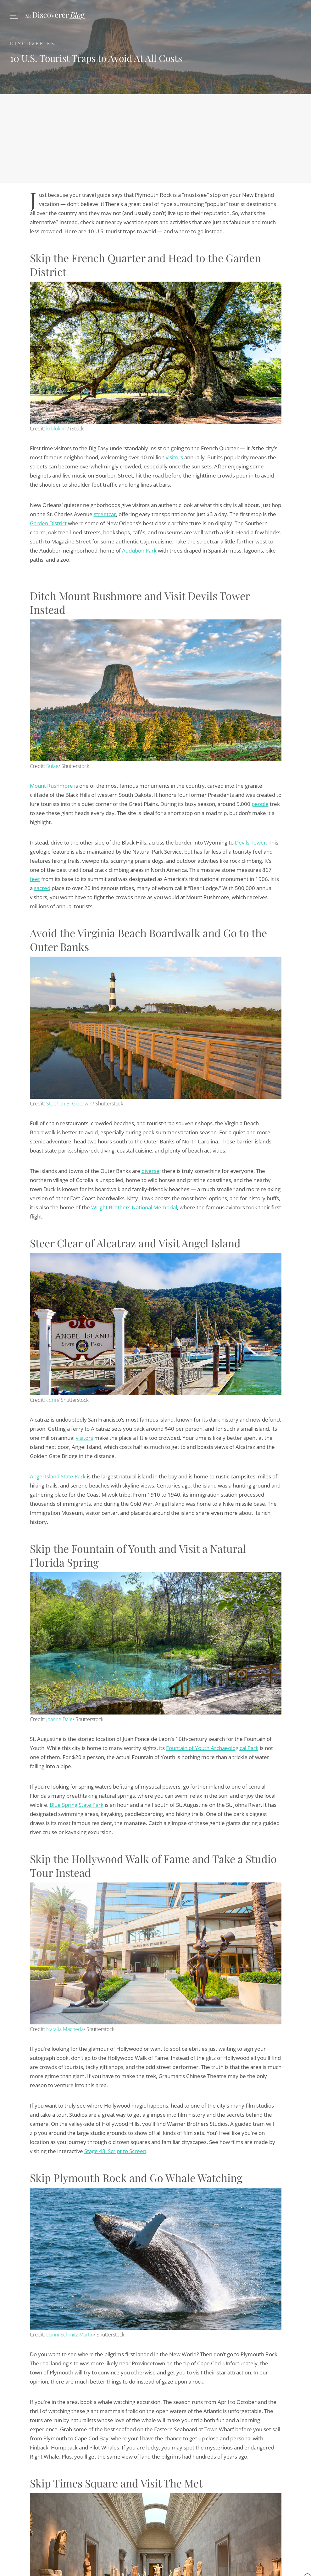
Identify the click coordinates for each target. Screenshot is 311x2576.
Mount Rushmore (51, 785)
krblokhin (56, 428)
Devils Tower (250, 842)
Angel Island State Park (58, 1476)
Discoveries (32, 43)
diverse (150, 1171)
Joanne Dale (59, 1719)
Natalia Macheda (65, 2029)
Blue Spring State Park (76, 1804)
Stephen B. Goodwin (69, 1103)
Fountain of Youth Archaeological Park (212, 1748)
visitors (174, 457)
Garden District (48, 523)
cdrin (52, 1399)
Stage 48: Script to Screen (115, 2151)
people (260, 803)
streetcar (105, 514)
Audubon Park (139, 550)
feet (35, 879)
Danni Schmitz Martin (70, 2334)
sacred (42, 888)
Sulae (52, 766)
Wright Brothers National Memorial (134, 1207)
